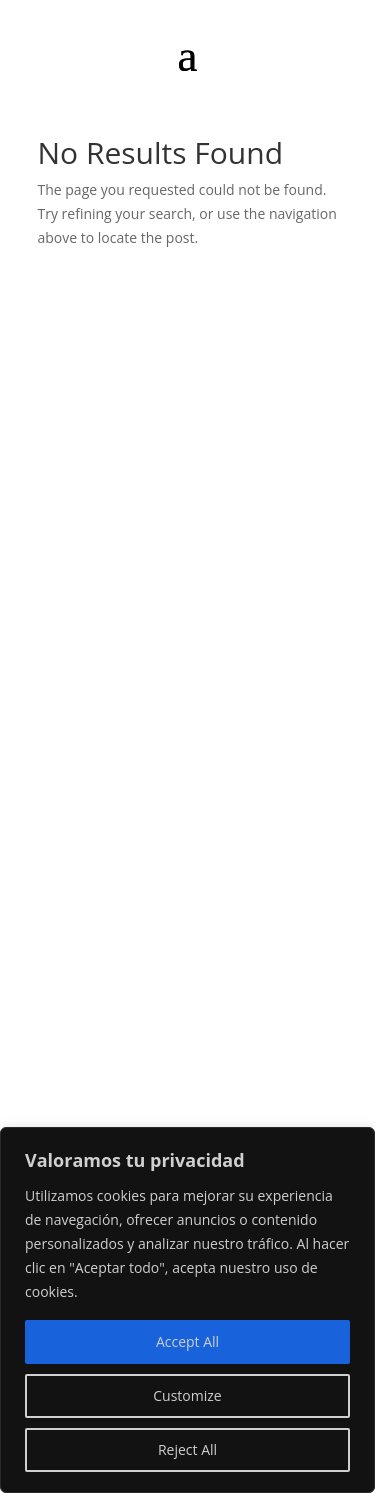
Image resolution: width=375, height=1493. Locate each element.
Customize (187, 1395)
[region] (187, 1310)
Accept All (187, 1341)
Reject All (187, 1449)
